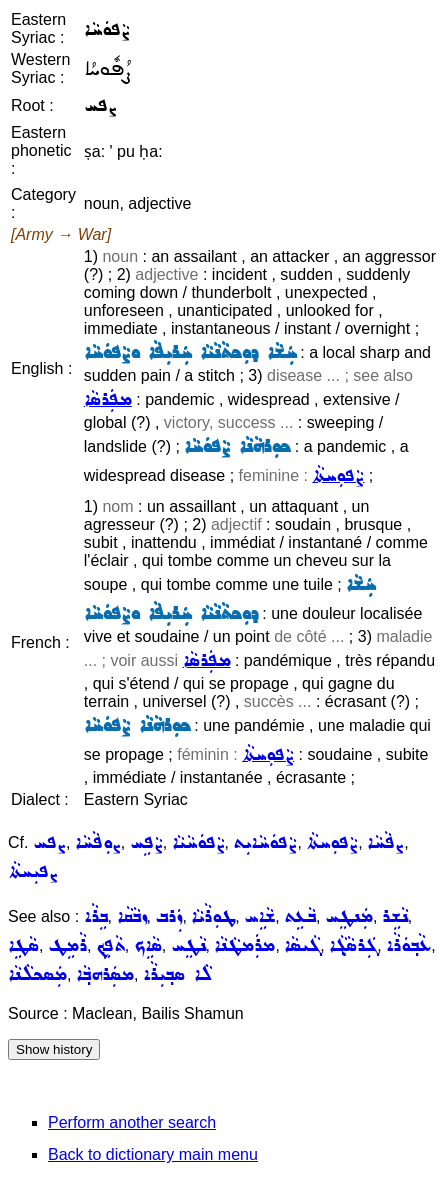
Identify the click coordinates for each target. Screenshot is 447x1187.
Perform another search (132, 1122)
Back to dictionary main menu (153, 1154)
